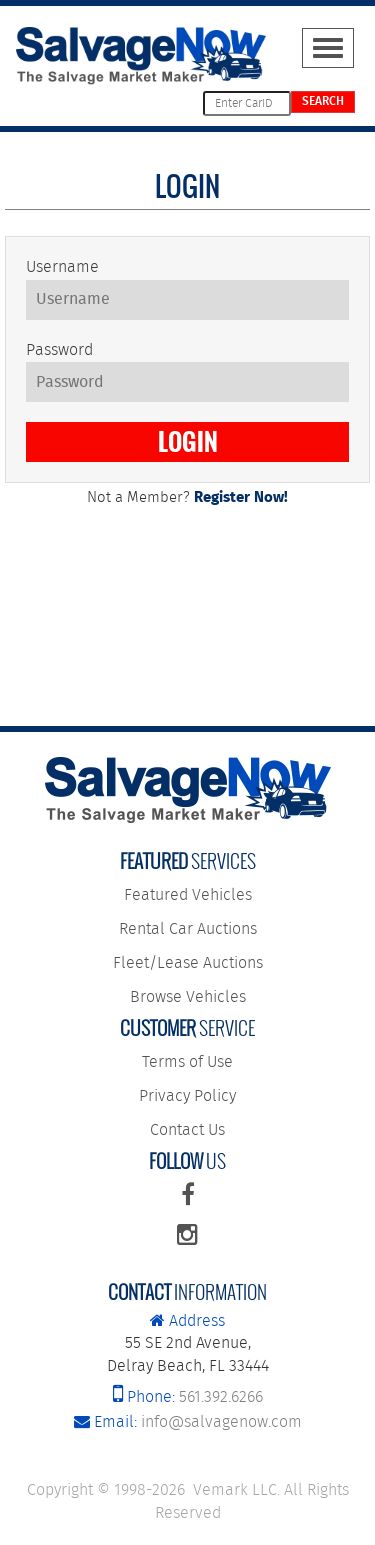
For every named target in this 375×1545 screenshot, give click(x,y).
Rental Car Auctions (188, 929)
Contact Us (187, 1130)
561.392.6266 (188, 1397)
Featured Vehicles (188, 895)
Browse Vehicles (188, 997)
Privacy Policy (187, 1096)
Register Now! (241, 498)
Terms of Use (187, 1062)
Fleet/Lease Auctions (188, 963)
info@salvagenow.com (188, 1422)
